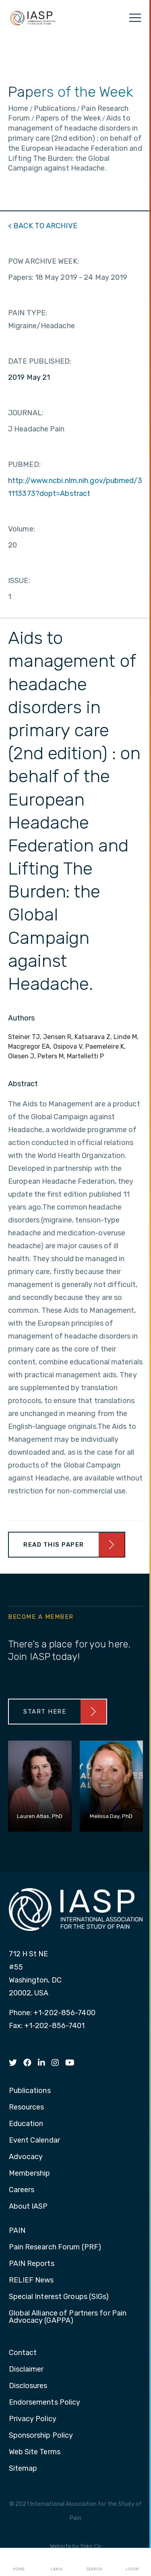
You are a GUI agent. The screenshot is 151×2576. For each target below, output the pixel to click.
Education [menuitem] (26, 2124)
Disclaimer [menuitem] (26, 2370)
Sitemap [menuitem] (23, 2469)
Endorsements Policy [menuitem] (45, 2403)
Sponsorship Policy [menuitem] (41, 2436)
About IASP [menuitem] (28, 2207)
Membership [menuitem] (29, 2174)
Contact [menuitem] (23, 2353)
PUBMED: (24, 464)
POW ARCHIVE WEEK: (43, 261)
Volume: (21, 529)
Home (19, 2562)
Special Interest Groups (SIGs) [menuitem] (59, 2297)
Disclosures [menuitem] (28, 2386)
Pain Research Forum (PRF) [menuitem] (55, 2247)
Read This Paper (53, 1544)
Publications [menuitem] (30, 2091)
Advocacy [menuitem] (26, 2157)
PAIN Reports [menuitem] (31, 2264)
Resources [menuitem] (26, 2107)
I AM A (56, 2562)
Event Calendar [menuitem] (34, 2141)
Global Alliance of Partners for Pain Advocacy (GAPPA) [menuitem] (68, 2317)
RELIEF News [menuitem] (31, 2280)
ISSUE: (19, 580)
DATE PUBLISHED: (40, 361)
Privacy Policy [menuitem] (32, 2419)
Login (132, 2562)
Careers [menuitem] (22, 2190)
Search (94, 2562)
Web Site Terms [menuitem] (34, 2452)
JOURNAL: (25, 412)
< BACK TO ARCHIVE (42, 225)
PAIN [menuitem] (17, 2231)
